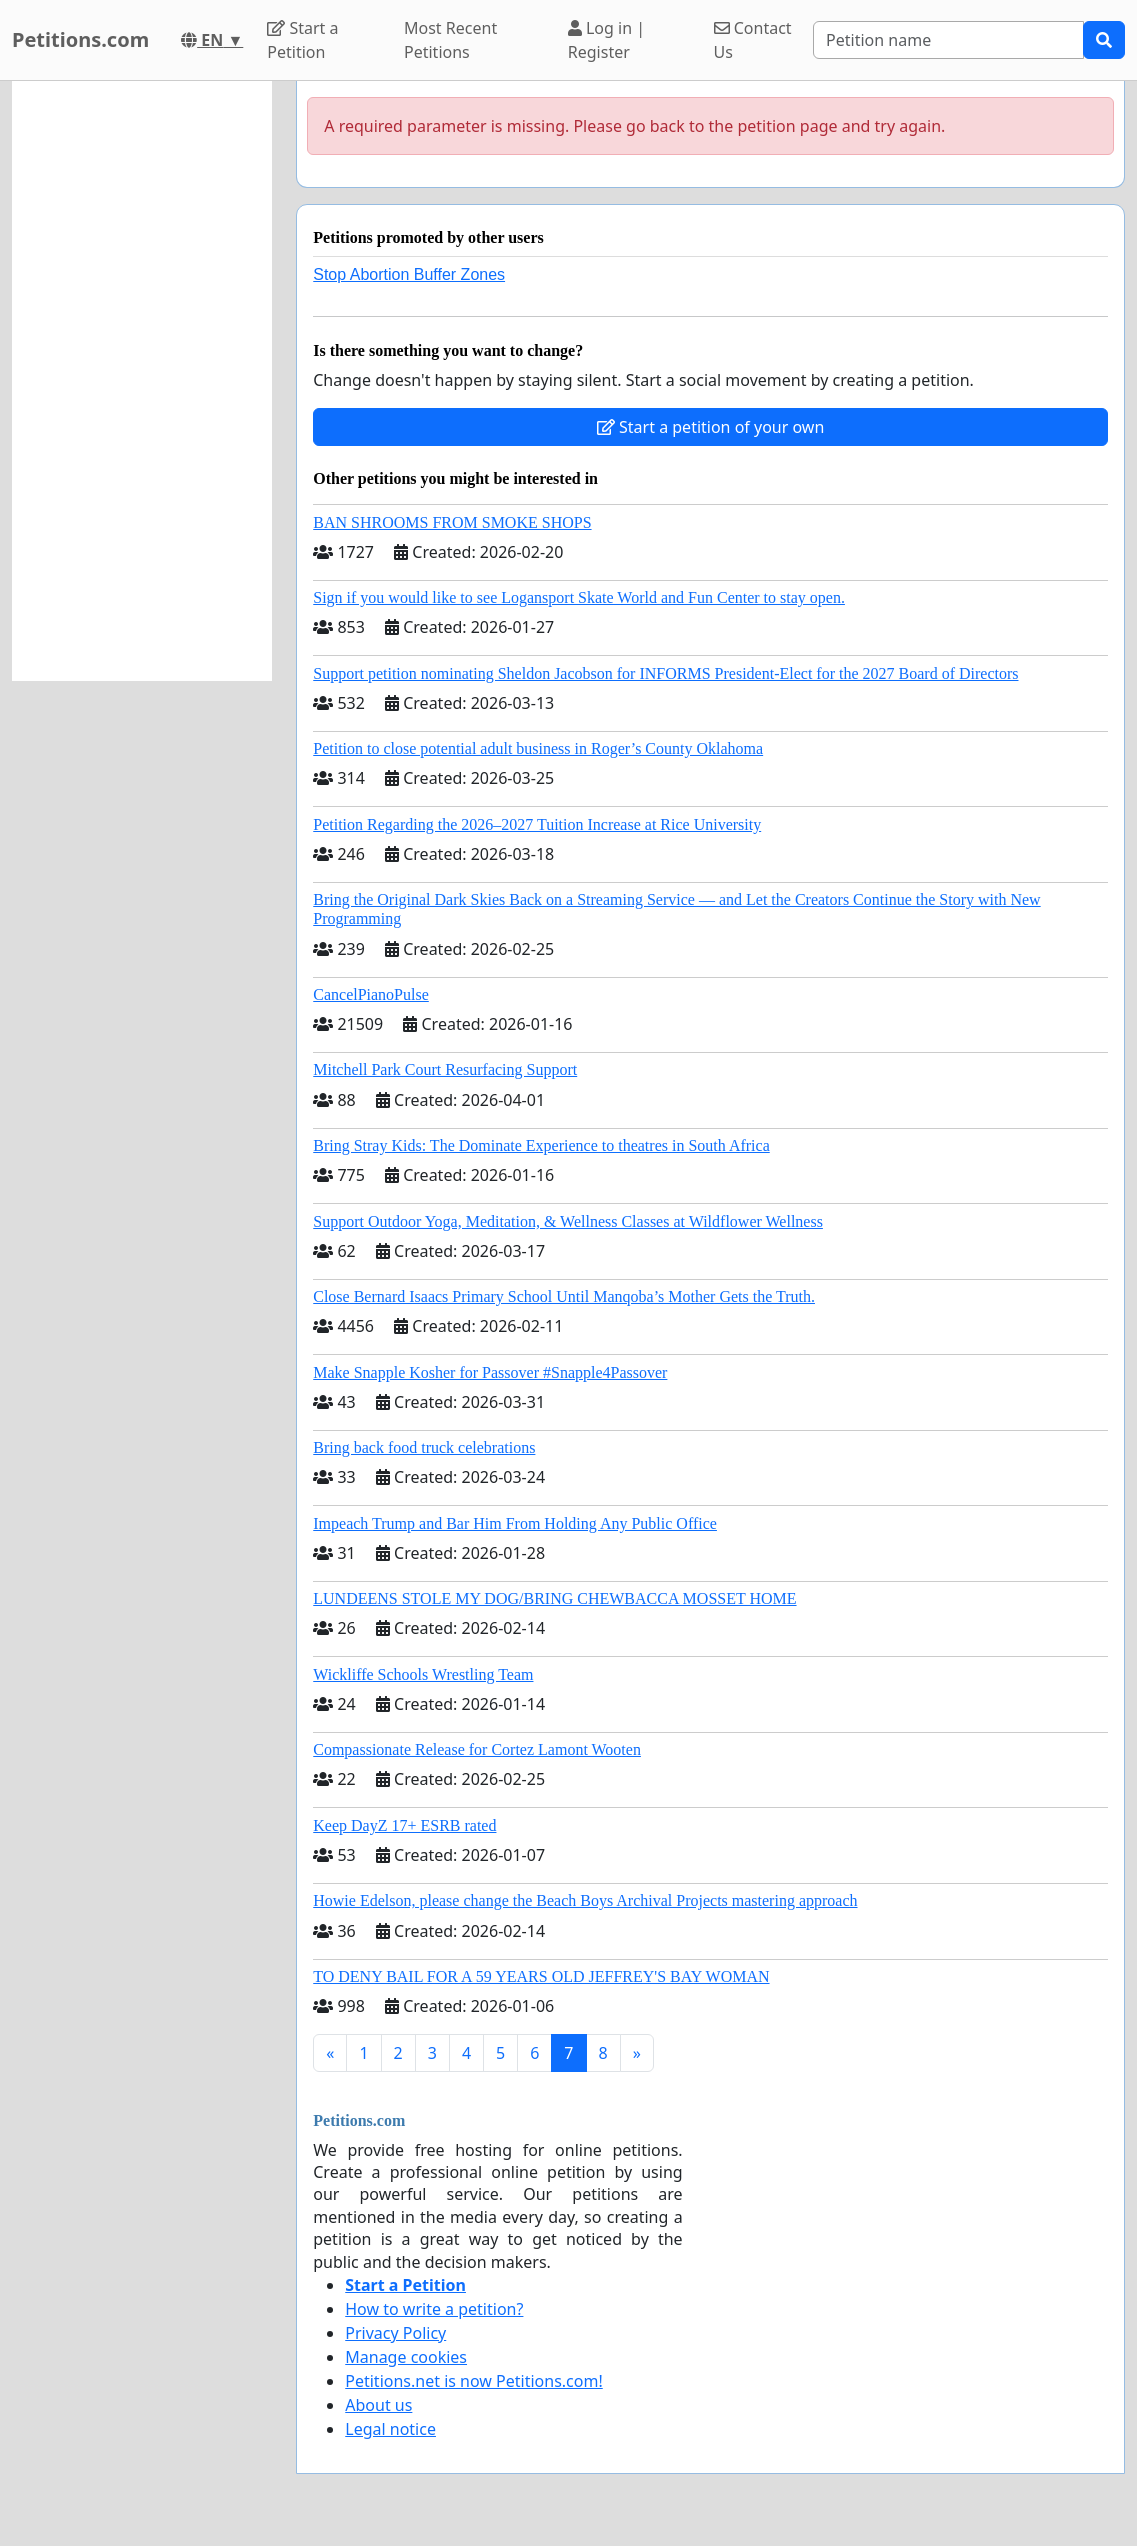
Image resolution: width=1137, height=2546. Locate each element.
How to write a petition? (434, 2309)
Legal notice (390, 2429)
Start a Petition (302, 40)
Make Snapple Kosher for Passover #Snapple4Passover (490, 1372)
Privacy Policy (395, 2333)
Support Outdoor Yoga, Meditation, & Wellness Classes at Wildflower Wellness (568, 1221)
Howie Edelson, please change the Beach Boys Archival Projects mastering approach (585, 1900)
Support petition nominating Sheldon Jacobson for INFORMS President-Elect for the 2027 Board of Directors (665, 673)
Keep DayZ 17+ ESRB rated (404, 1825)
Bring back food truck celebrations (424, 1447)
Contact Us (753, 40)
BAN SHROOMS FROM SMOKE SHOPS (452, 522)
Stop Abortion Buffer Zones (409, 274)
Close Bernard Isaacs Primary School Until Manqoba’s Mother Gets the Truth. (564, 1296)
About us (378, 2405)
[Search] (948, 40)
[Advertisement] (142, 381)
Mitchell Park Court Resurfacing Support (445, 1069)
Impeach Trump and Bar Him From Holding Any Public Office (515, 1523)
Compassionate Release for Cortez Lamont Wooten (477, 1749)
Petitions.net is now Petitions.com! (473, 2381)
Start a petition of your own (710, 427)
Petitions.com (80, 39)
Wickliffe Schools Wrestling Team (423, 1674)
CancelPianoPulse (371, 994)
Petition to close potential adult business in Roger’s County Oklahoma (538, 748)
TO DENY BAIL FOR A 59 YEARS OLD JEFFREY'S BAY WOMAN (541, 1976)
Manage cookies (406, 2357)
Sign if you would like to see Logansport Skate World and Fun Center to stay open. (579, 597)
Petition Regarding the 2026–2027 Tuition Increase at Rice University (537, 824)
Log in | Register (606, 40)
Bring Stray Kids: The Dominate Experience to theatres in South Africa (541, 1145)
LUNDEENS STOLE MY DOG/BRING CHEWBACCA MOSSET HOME (554, 1598)
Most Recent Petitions (450, 40)
